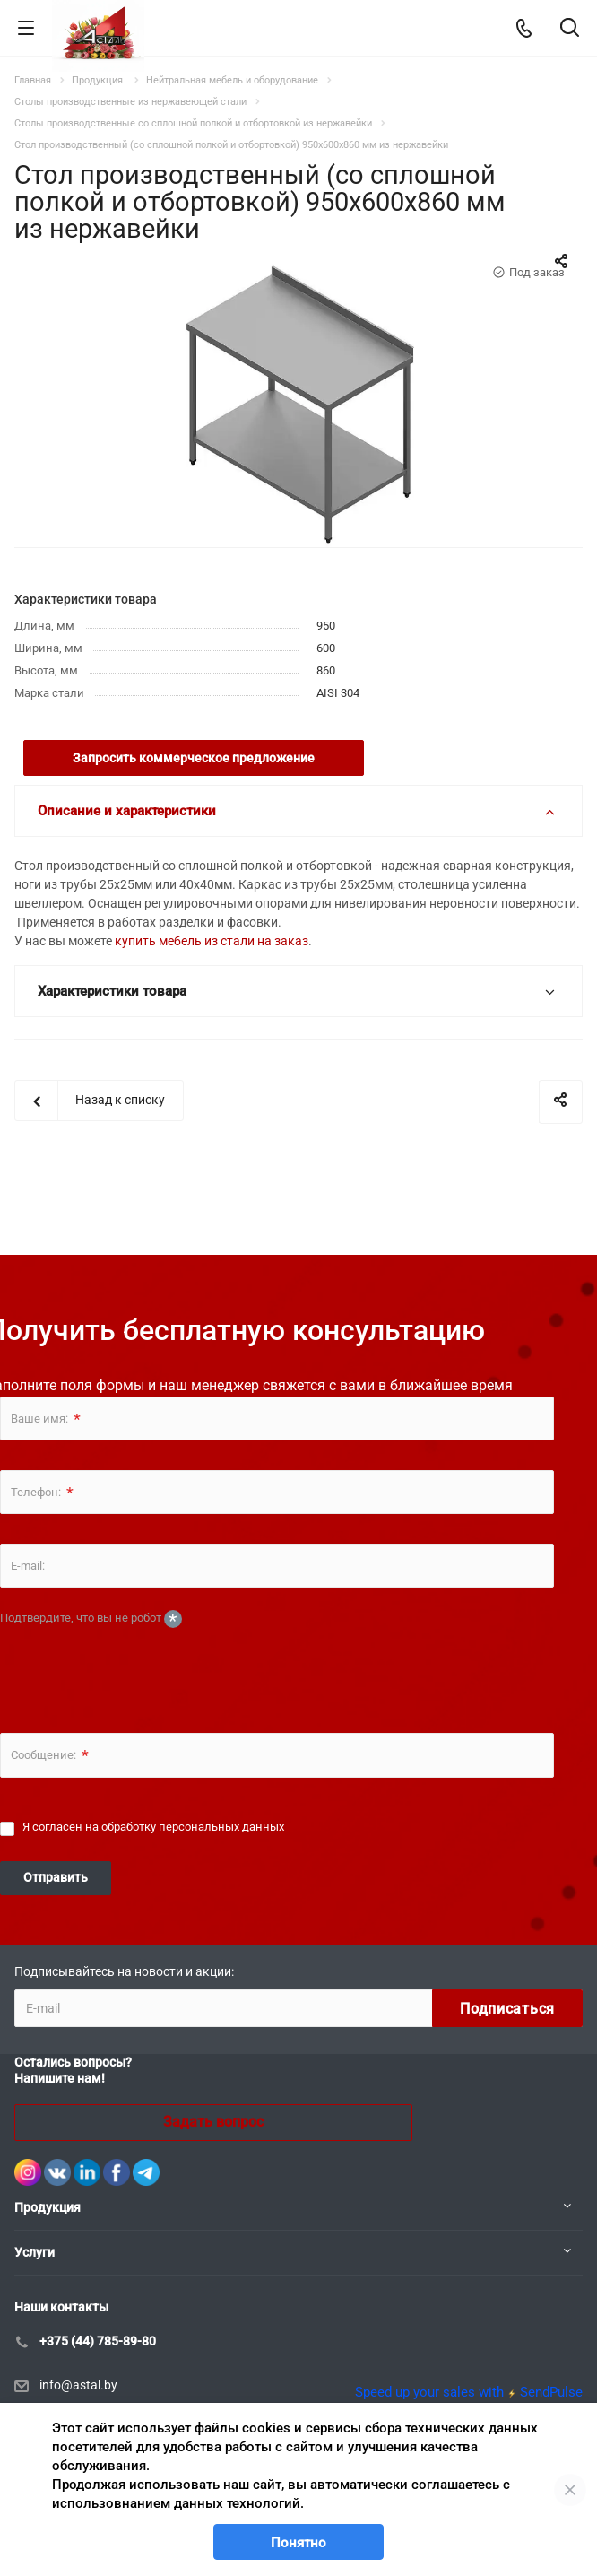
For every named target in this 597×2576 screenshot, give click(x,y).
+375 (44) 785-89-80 (97, 2341)
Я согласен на (153, 1826)
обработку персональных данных (192, 1826)
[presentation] (136, 1667)
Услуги (34, 2252)
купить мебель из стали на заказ (211, 941)
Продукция (47, 2207)
